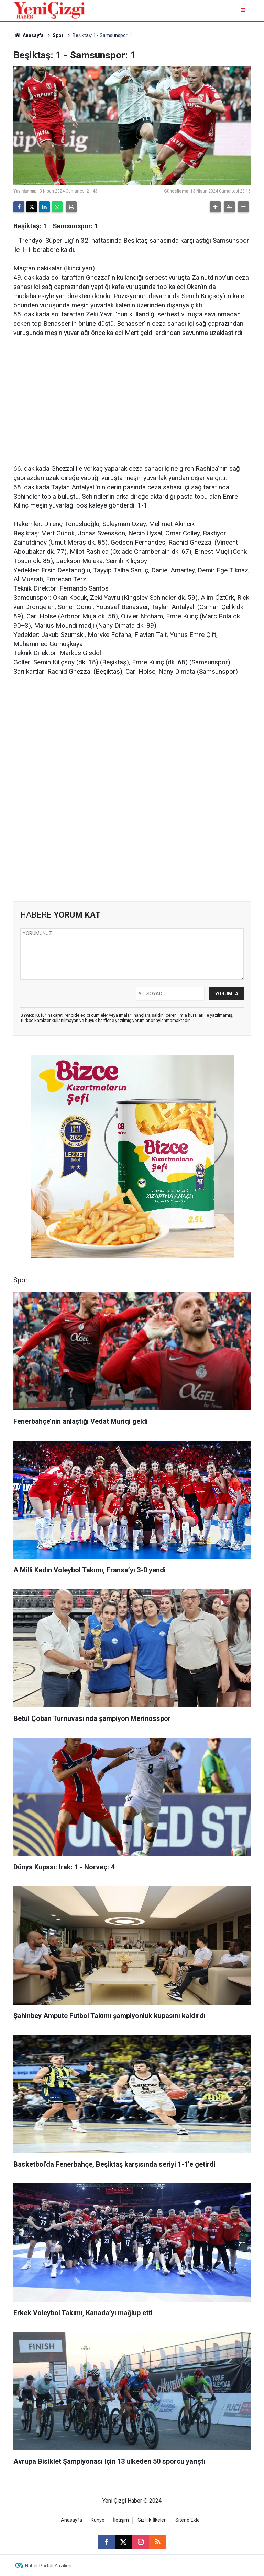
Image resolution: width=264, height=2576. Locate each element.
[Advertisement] (132, 397)
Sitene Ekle (187, 2520)
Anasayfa (28, 35)
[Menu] (243, 10)
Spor (58, 35)
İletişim (121, 2520)
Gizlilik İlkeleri (152, 2520)
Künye (97, 2520)
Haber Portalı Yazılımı (48, 2565)
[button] (215, 206)
